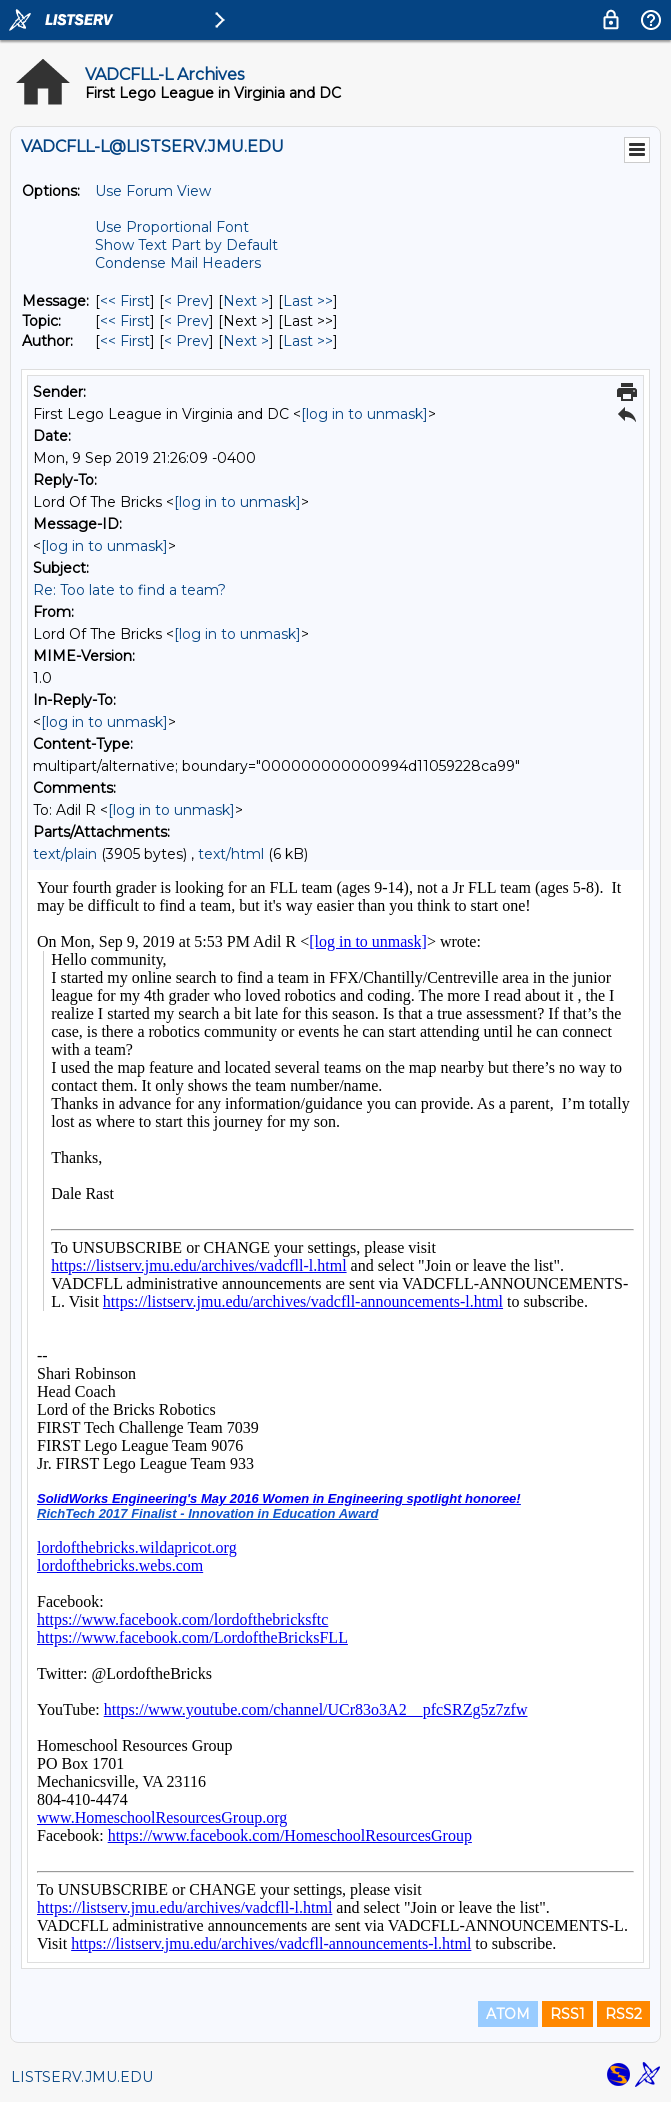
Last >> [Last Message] (308, 301)
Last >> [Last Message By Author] (308, 341)
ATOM (508, 2014)
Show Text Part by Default (186, 245)
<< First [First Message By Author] (125, 341)
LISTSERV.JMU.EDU (82, 2077)
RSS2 (623, 2014)
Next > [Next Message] (246, 301)
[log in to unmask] (364, 414)
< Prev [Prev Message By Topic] (186, 321)
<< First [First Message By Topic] (125, 321)
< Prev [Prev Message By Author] (186, 341)
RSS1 (567, 2014)
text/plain (65, 854)
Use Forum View (153, 191)
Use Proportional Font (172, 227)
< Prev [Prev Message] (186, 301)
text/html (231, 854)
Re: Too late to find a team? (129, 590)
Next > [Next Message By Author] (246, 341)
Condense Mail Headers (178, 263)
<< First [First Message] (125, 301)
